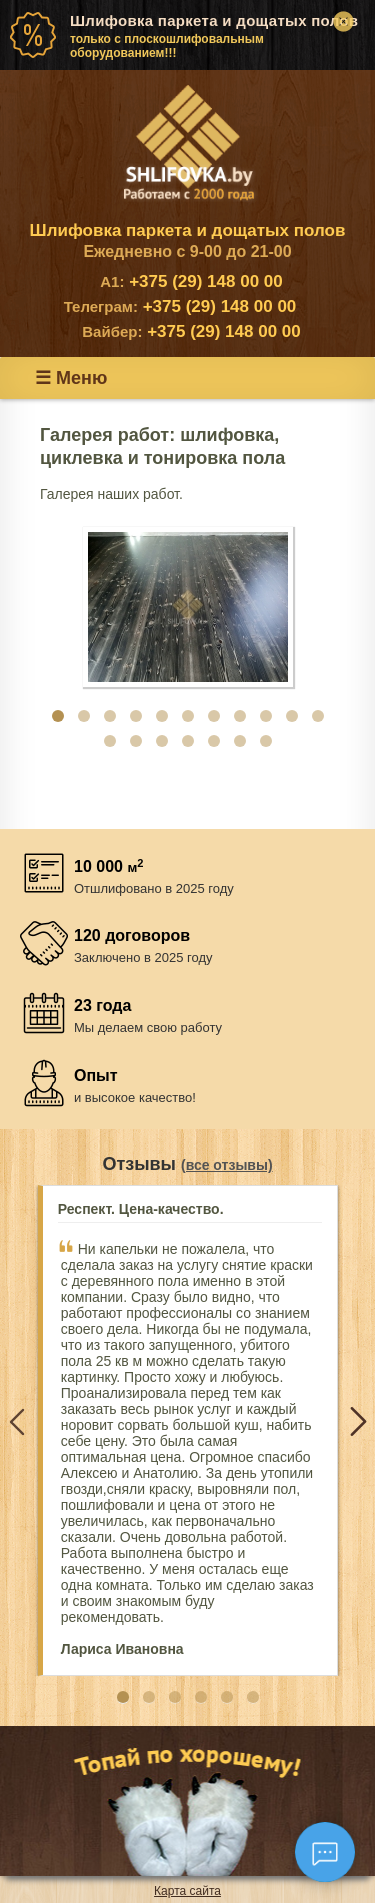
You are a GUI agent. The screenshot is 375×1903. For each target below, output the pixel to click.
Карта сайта (187, 1891)
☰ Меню (71, 378)
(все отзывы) (227, 1165)
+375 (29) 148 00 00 (191, 281)
